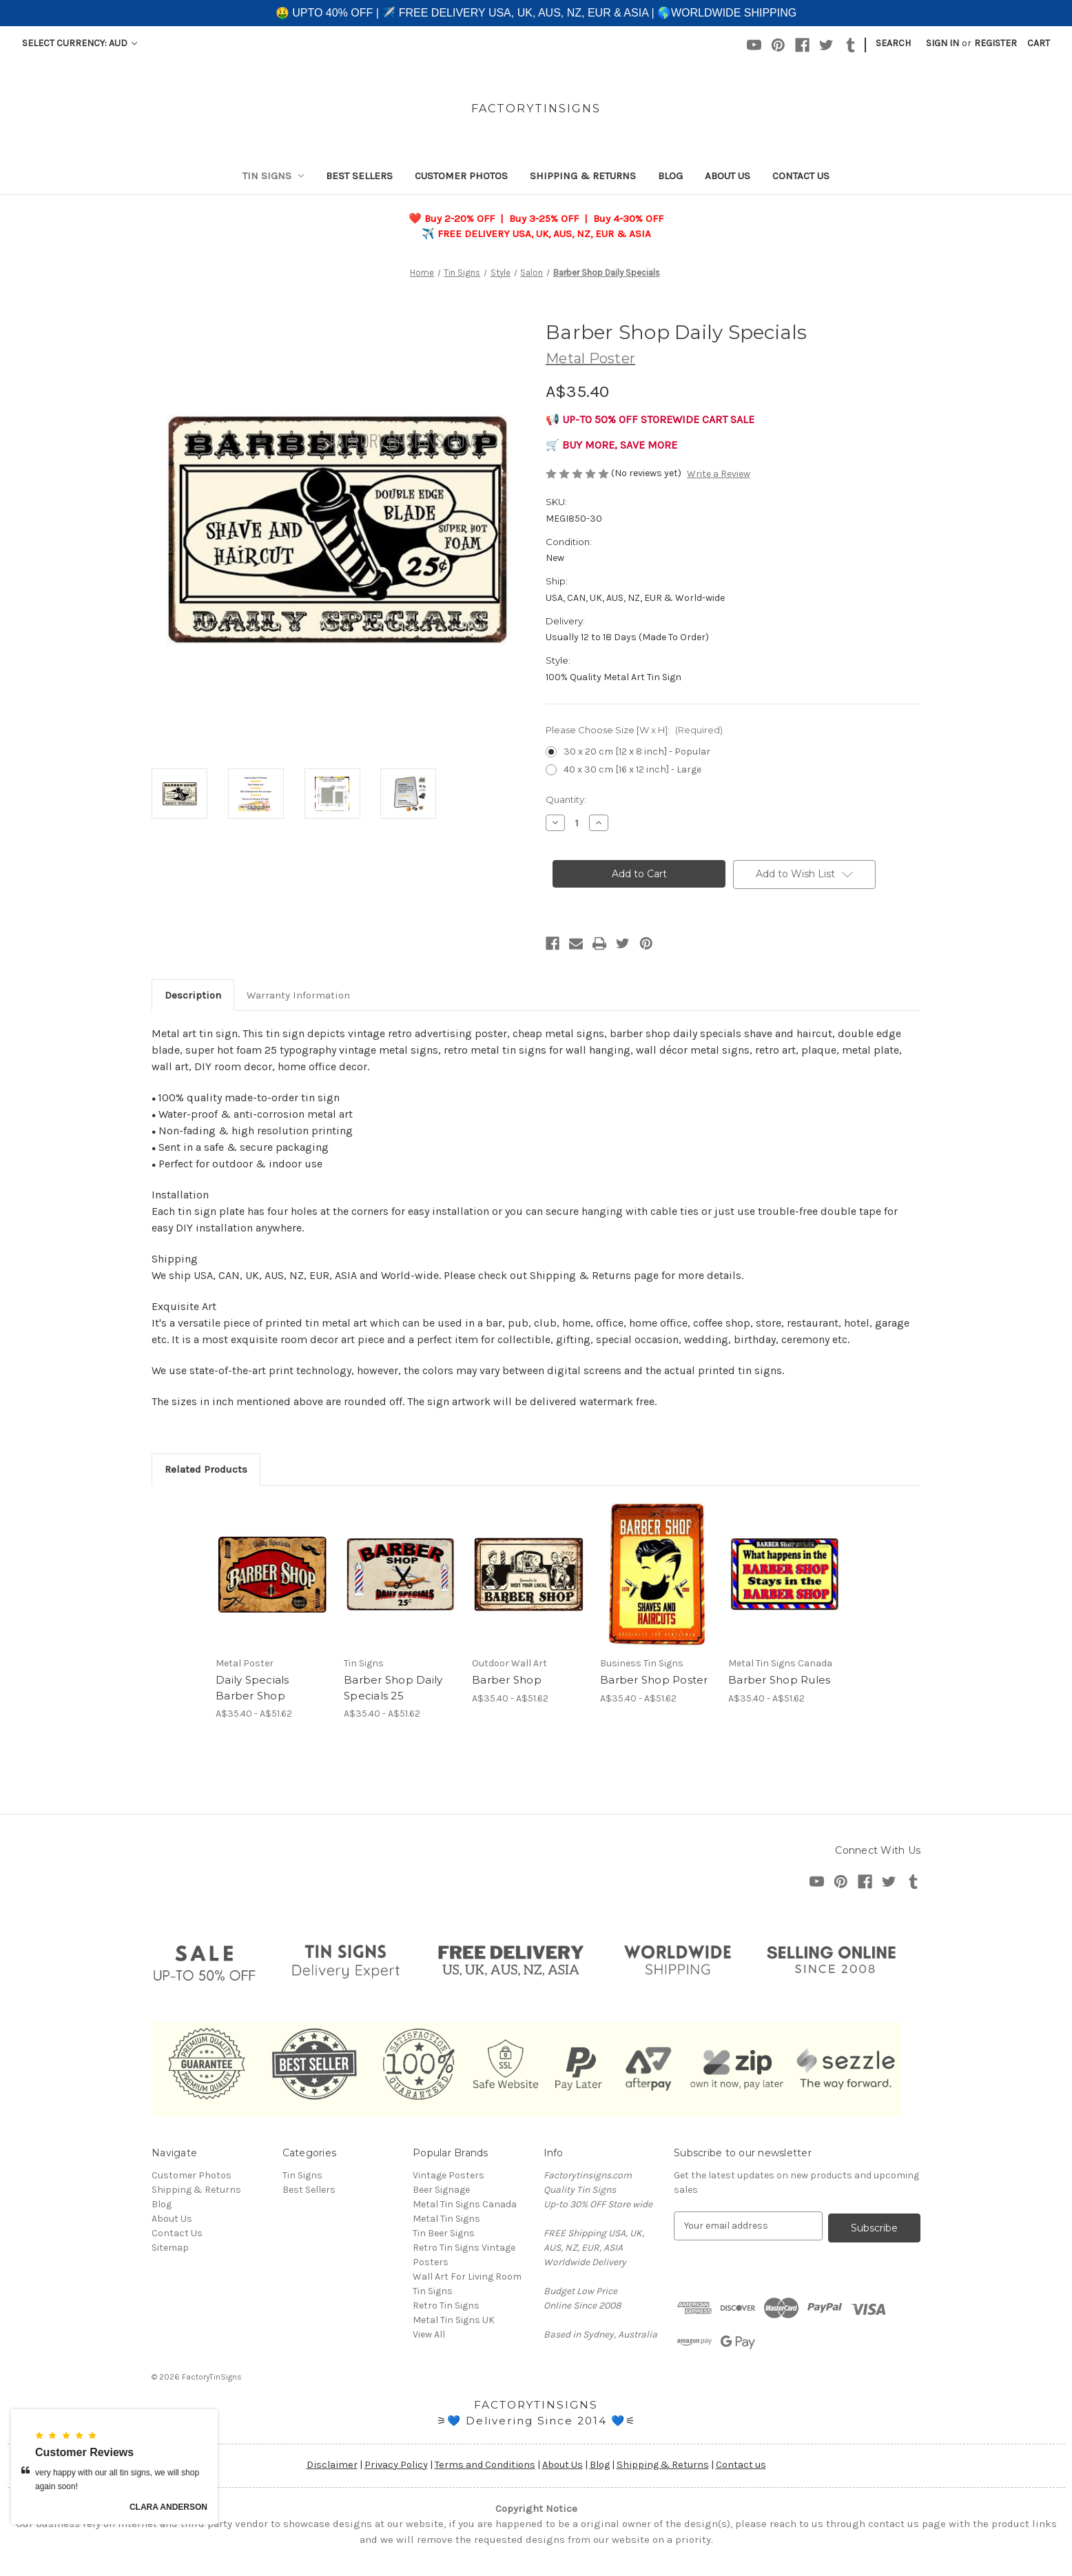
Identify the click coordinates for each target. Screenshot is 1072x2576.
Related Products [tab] (206, 1469)
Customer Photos (461, 176)
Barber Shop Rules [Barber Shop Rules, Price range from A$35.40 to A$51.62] (779, 1679)
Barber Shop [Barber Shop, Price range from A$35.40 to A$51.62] (507, 1679)
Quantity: (566, 799)
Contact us (741, 2465)
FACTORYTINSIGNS (536, 2404)
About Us (727, 176)
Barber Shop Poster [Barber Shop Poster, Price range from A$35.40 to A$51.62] (654, 1679)
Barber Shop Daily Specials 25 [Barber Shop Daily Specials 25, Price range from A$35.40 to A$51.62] (393, 1687)
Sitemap (170, 2247)
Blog (670, 176)
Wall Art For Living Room (467, 2276)
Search (893, 43)
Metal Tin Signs (446, 2219)
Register (995, 43)
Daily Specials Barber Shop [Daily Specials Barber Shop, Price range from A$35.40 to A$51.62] (252, 1687)
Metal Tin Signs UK (454, 2320)
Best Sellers (359, 176)
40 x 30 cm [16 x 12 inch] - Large (632, 769)
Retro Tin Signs (446, 2305)
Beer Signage (441, 2190)
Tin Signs (274, 176)
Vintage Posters (448, 2175)
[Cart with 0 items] (1039, 43)
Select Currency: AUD (79, 43)
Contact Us (800, 176)
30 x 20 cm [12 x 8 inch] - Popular (637, 751)
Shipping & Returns (583, 176)
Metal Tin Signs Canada (465, 2204)
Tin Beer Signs (444, 2233)
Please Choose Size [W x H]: (634, 729)
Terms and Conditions (485, 2465)
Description (193, 995)
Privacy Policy (396, 2465)
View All (429, 2334)
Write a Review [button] (718, 474)
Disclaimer (332, 2465)
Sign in (942, 43)
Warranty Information (298, 995)
